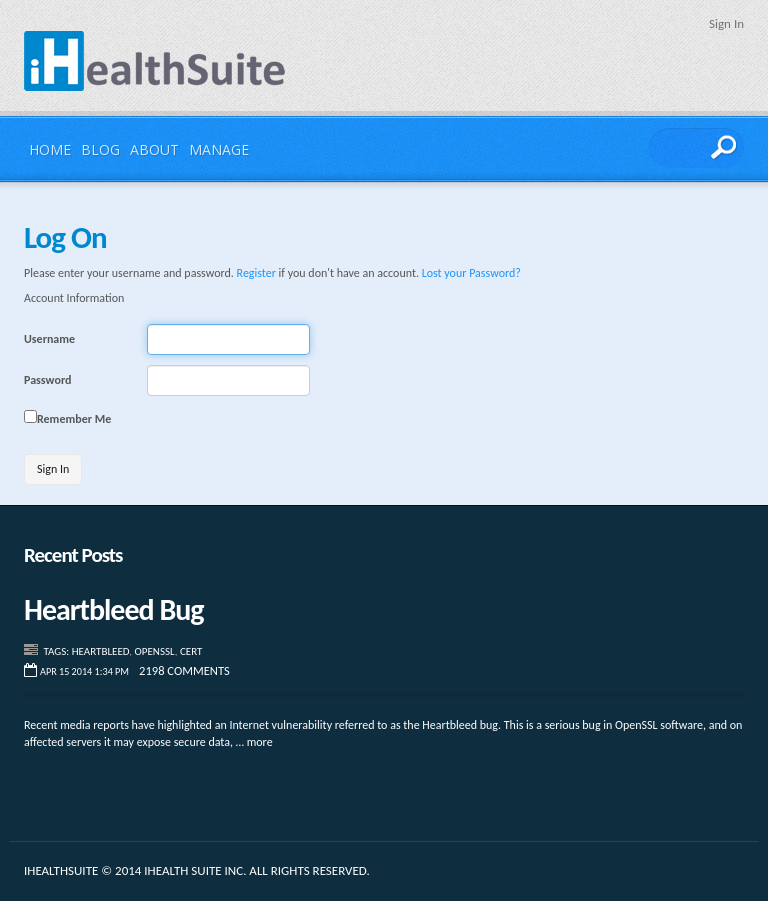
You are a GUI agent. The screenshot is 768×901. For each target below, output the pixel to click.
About (154, 149)
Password (47, 380)
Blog (100, 149)
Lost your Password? (471, 273)
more (260, 742)
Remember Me (74, 419)
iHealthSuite (155, 61)
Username (49, 339)
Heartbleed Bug (114, 609)
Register (256, 273)
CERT (191, 651)
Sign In (726, 23)
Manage (219, 149)
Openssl (155, 651)
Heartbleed (101, 651)
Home (50, 149)
